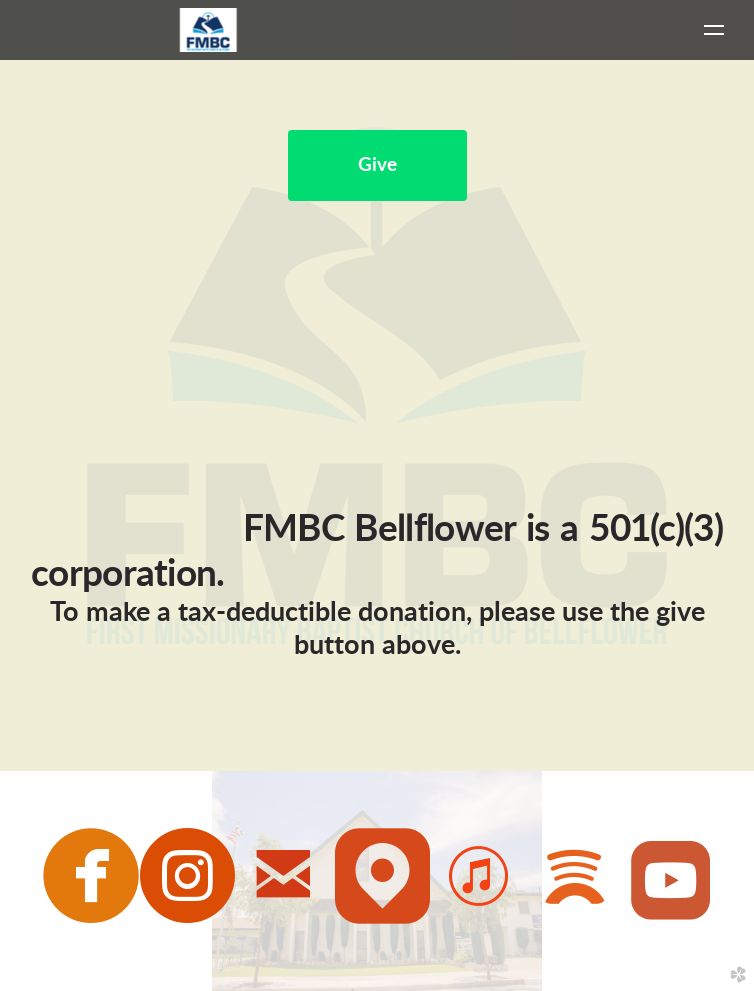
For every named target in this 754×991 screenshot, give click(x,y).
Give (377, 165)
